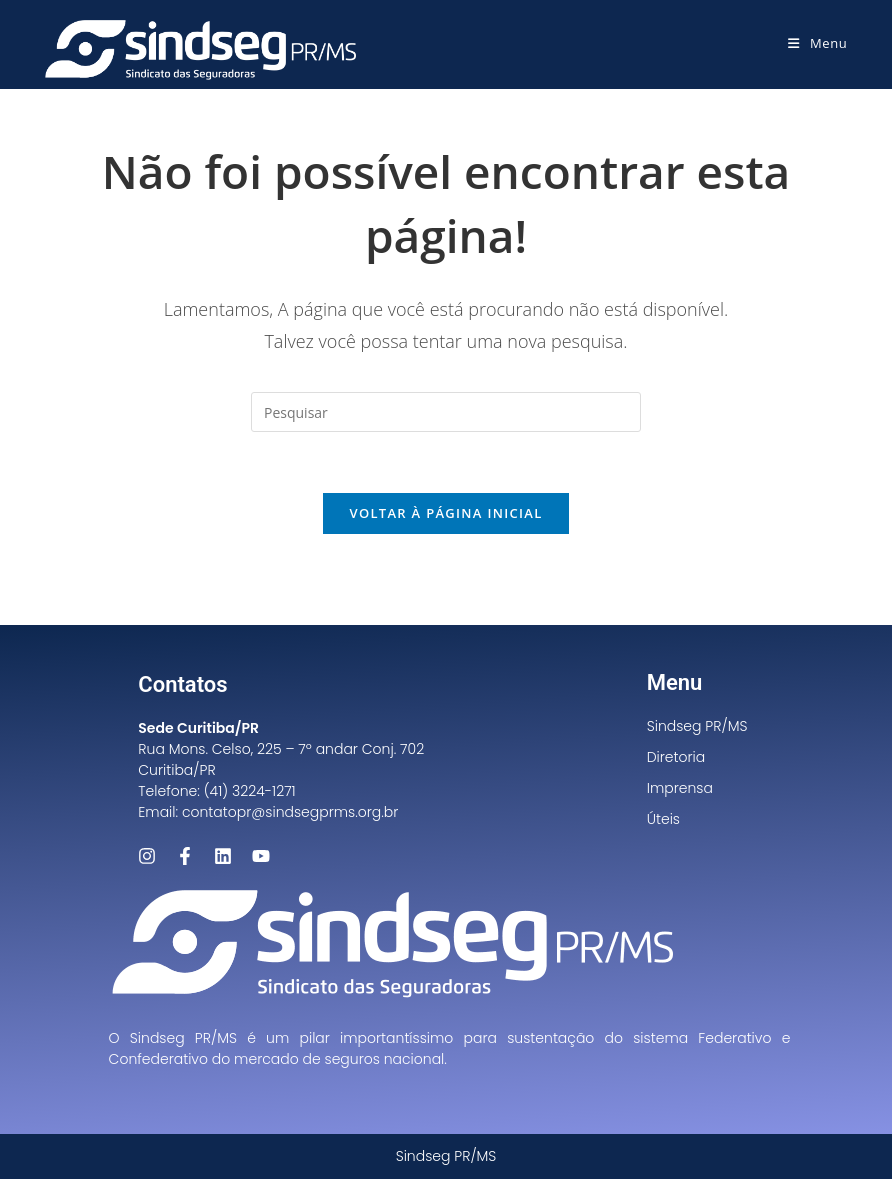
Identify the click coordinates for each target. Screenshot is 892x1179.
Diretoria (676, 757)
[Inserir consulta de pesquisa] (446, 412)
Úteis (663, 819)
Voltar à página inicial (445, 513)
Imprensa (680, 788)
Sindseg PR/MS (697, 726)
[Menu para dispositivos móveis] (817, 43)
